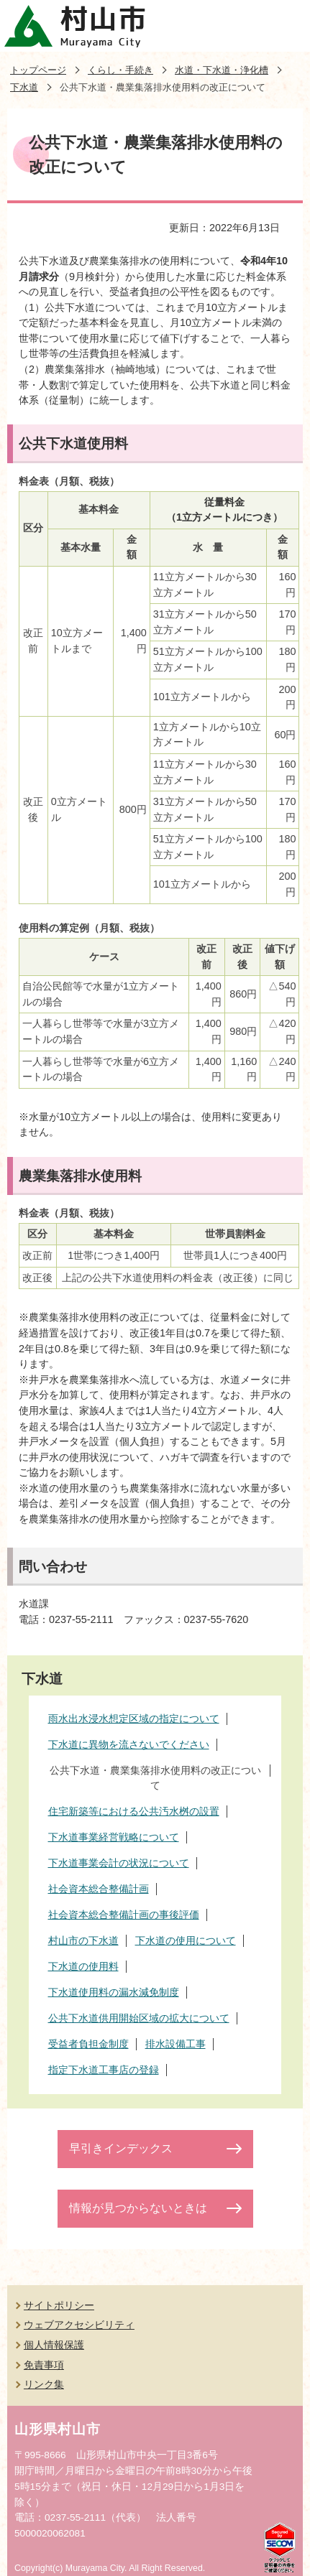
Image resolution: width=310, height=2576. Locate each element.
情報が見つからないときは (138, 2208)
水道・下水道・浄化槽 (221, 70)
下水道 (24, 87)
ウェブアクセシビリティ (79, 2324)
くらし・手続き (120, 70)
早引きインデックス (121, 2148)
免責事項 (44, 2365)
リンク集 (44, 2384)
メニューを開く (284, 26)
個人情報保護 (54, 2345)
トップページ (38, 70)
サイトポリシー (59, 2305)
